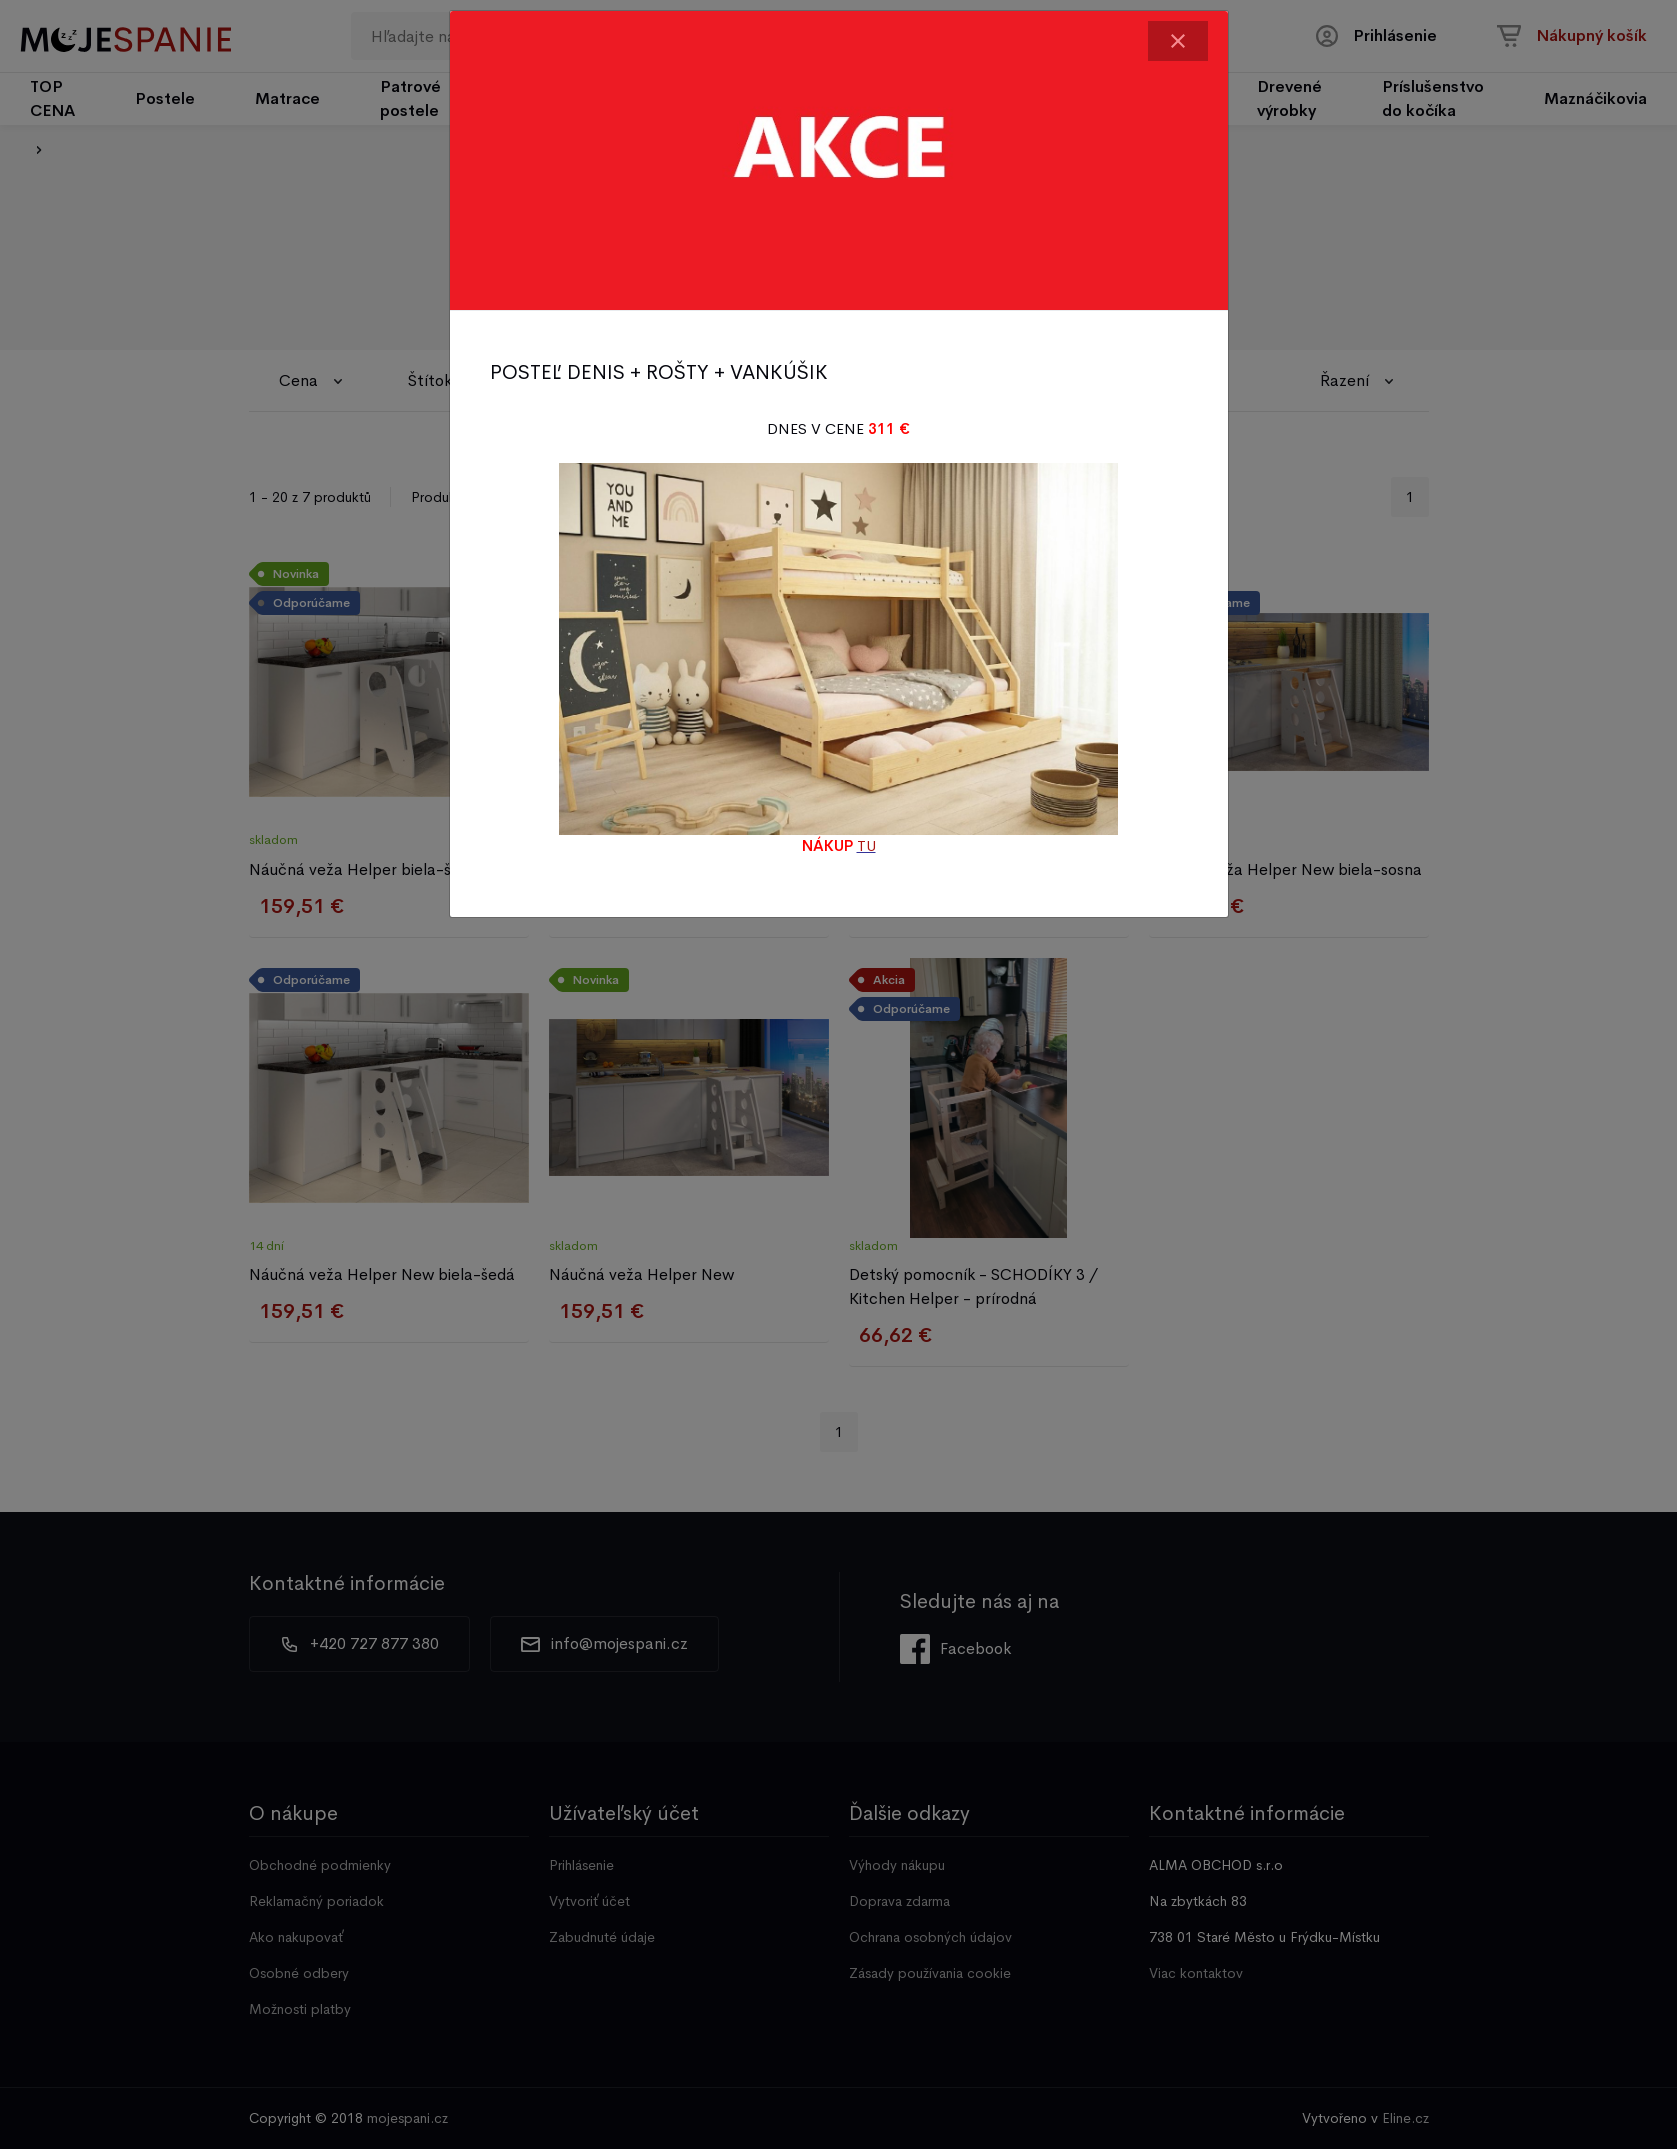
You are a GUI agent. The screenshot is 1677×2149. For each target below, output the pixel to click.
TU (866, 845)
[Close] (1178, 41)
